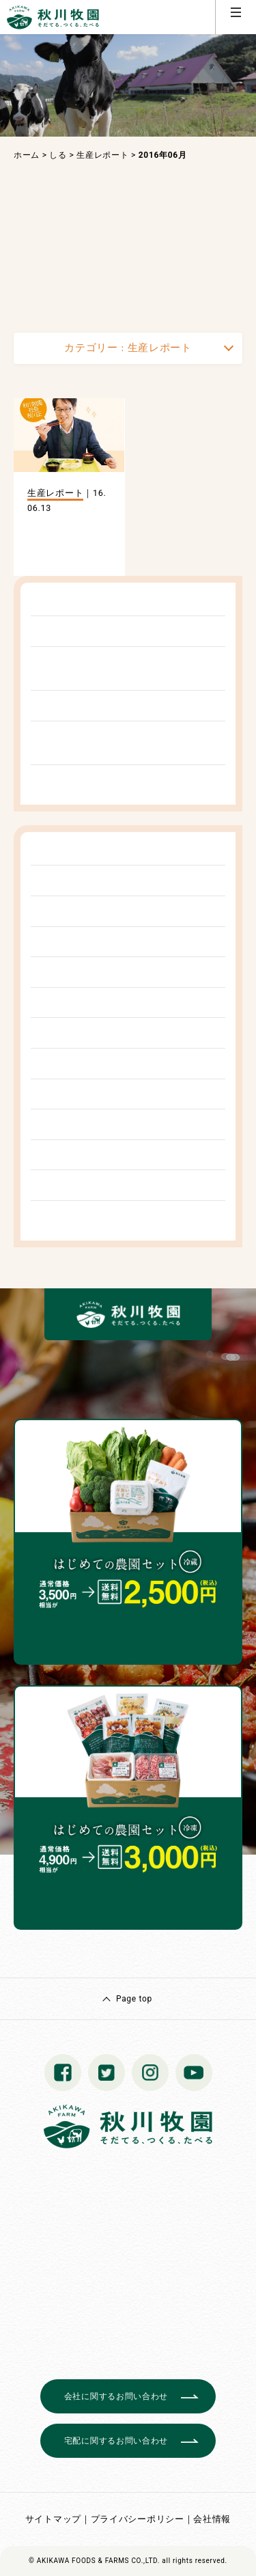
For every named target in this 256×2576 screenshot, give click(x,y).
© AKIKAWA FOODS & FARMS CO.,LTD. (94, 2560)
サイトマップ (53, 2519)
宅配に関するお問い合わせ (116, 2441)
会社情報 (212, 2519)
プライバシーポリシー (137, 2519)
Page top (134, 1999)
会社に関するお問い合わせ (116, 2396)
